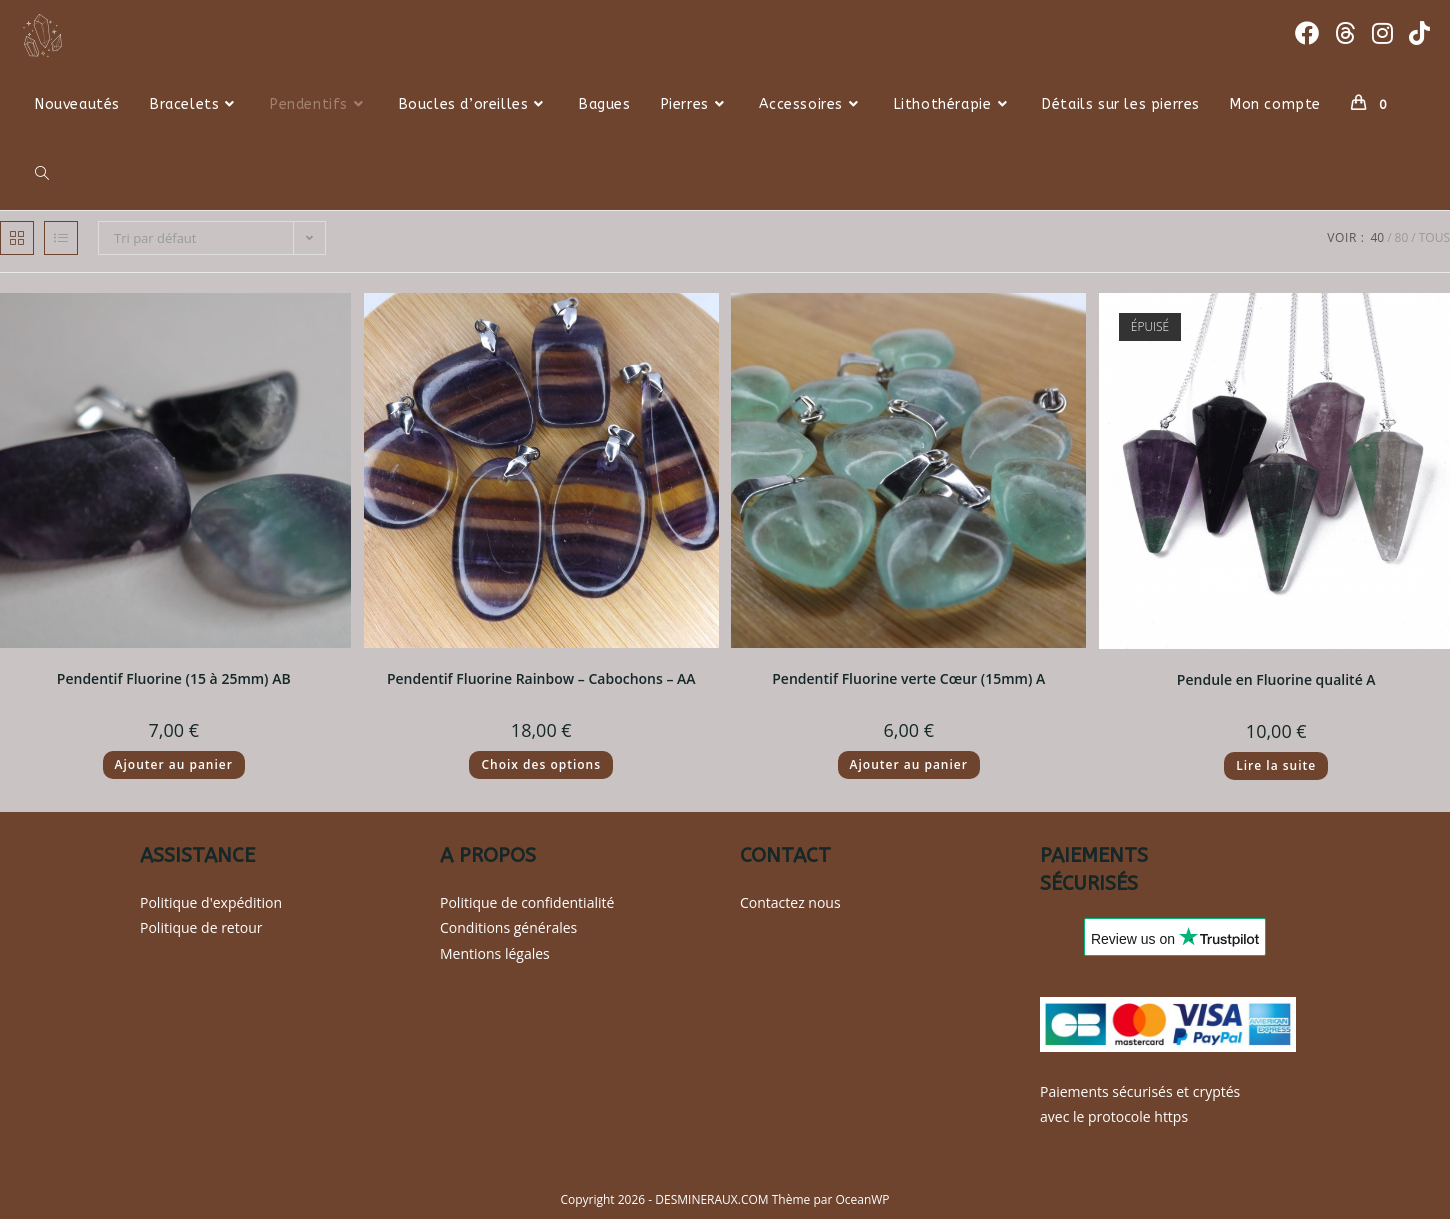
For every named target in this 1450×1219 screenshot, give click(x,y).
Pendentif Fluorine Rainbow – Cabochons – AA (541, 678)
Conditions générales (508, 927)
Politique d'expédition (211, 902)
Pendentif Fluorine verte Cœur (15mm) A (908, 678)
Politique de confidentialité (527, 902)
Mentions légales (495, 953)
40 (1377, 237)
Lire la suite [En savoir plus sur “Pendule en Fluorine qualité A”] (1276, 765)
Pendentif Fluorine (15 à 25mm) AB (174, 678)
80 (1402, 237)
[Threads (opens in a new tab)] (1345, 33)
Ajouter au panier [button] (174, 764)
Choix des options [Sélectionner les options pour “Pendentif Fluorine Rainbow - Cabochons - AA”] (541, 764)
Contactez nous (790, 902)
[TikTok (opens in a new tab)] (1419, 33)
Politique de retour (201, 927)
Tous (1434, 237)
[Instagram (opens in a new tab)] (1382, 33)
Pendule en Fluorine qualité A (1276, 679)
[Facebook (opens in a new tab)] (1307, 33)
